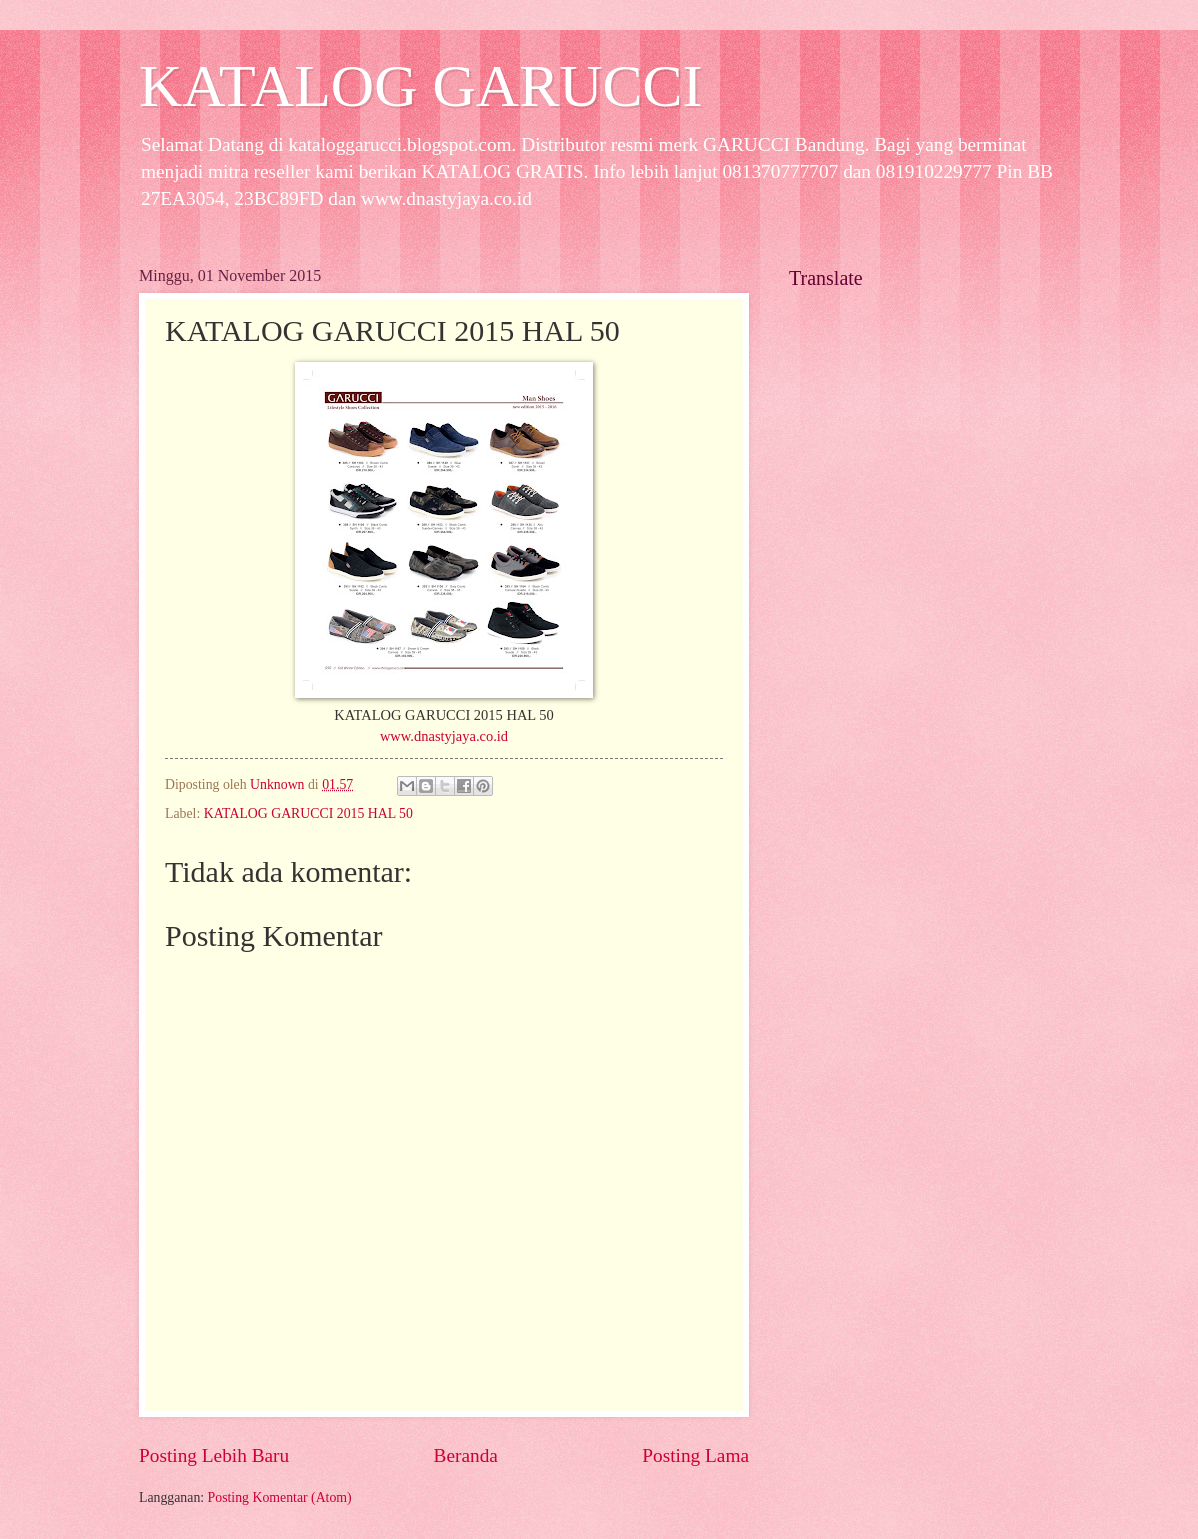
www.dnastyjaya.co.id (444, 736)
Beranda (466, 1455)
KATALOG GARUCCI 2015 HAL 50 (308, 813)
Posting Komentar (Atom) (280, 1497)
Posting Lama (695, 1455)
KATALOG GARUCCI (421, 86)
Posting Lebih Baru (214, 1455)
